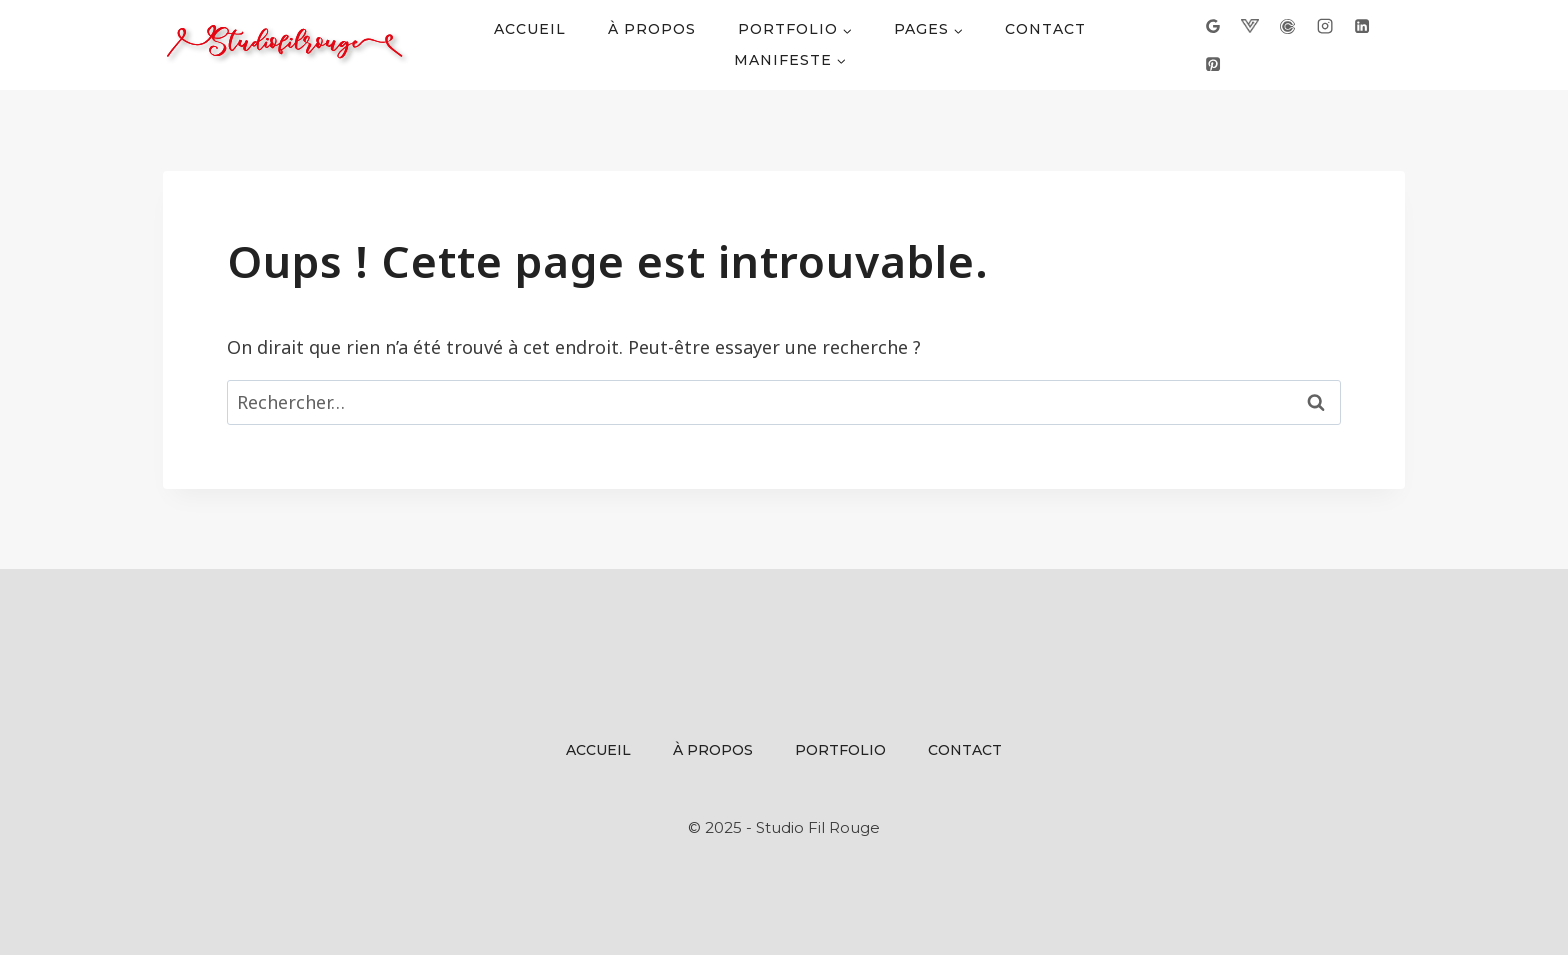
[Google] (1213, 26)
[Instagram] (1324, 26)
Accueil (530, 29)
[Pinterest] (1213, 63)
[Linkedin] (1362, 26)
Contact (1045, 29)
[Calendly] (1287, 26)
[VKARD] (1250, 26)
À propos (652, 29)
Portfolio (840, 750)
